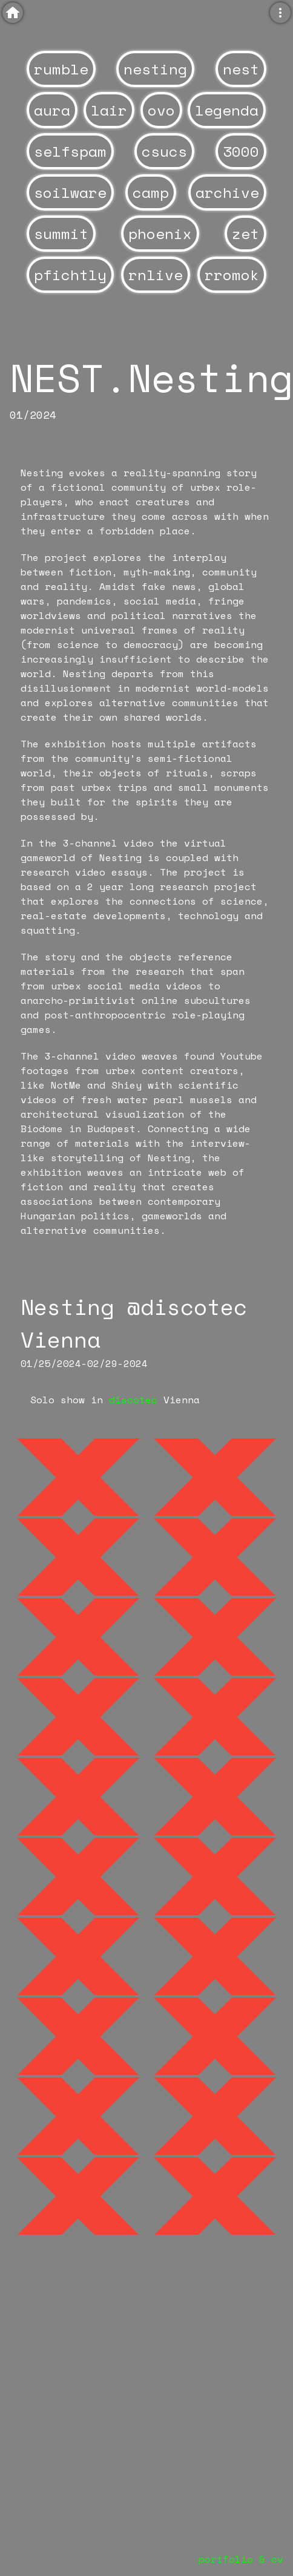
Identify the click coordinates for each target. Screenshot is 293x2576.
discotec (133, 1399)
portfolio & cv (241, 2559)
